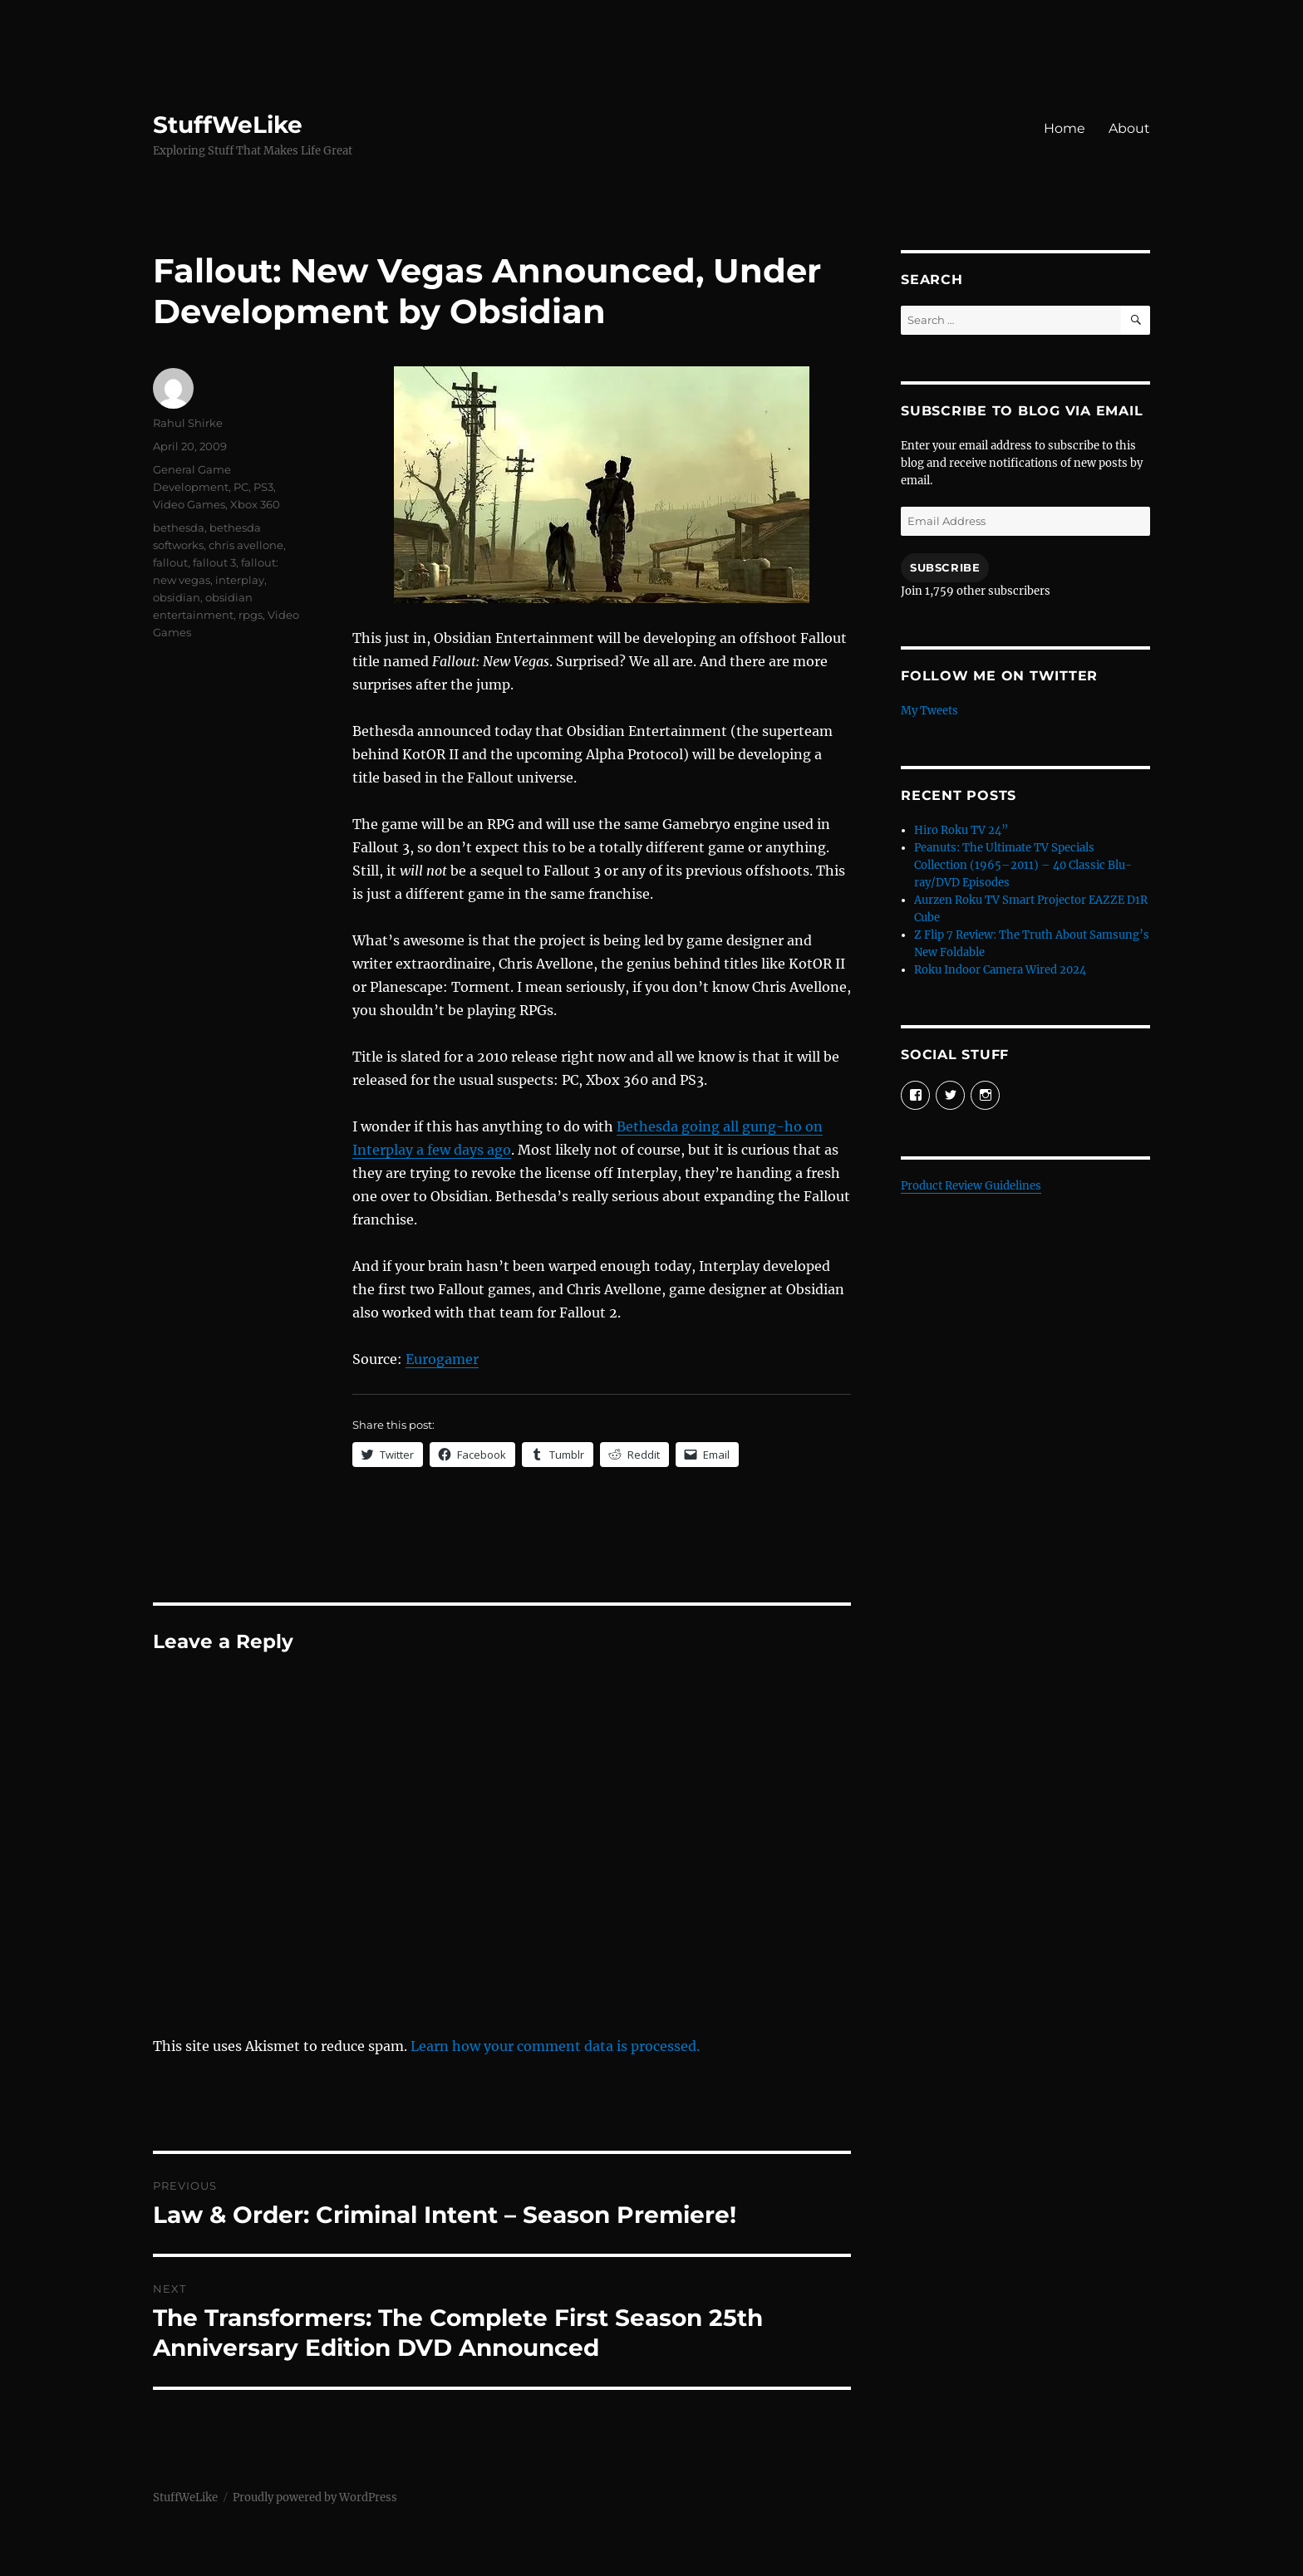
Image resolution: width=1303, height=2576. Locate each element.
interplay (239, 579)
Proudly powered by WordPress (315, 2497)
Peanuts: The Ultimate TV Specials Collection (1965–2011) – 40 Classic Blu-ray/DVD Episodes (1023, 865)
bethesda (178, 527)
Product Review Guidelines (971, 1186)
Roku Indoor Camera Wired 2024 (1000, 970)
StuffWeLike (227, 124)
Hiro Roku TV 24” (961, 830)
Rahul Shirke (188, 422)
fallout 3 (214, 562)
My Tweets (929, 711)
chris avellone (246, 545)
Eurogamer (442, 1359)
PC (241, 486)
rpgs (250, 614)
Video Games (189, 504)
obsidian (176, 597)
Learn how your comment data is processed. (555, 2046)
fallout (170, 562)
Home (1064, 128)
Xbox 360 (255, 504)
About (1129, 128)
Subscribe (945, 567)
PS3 (263, 486)
